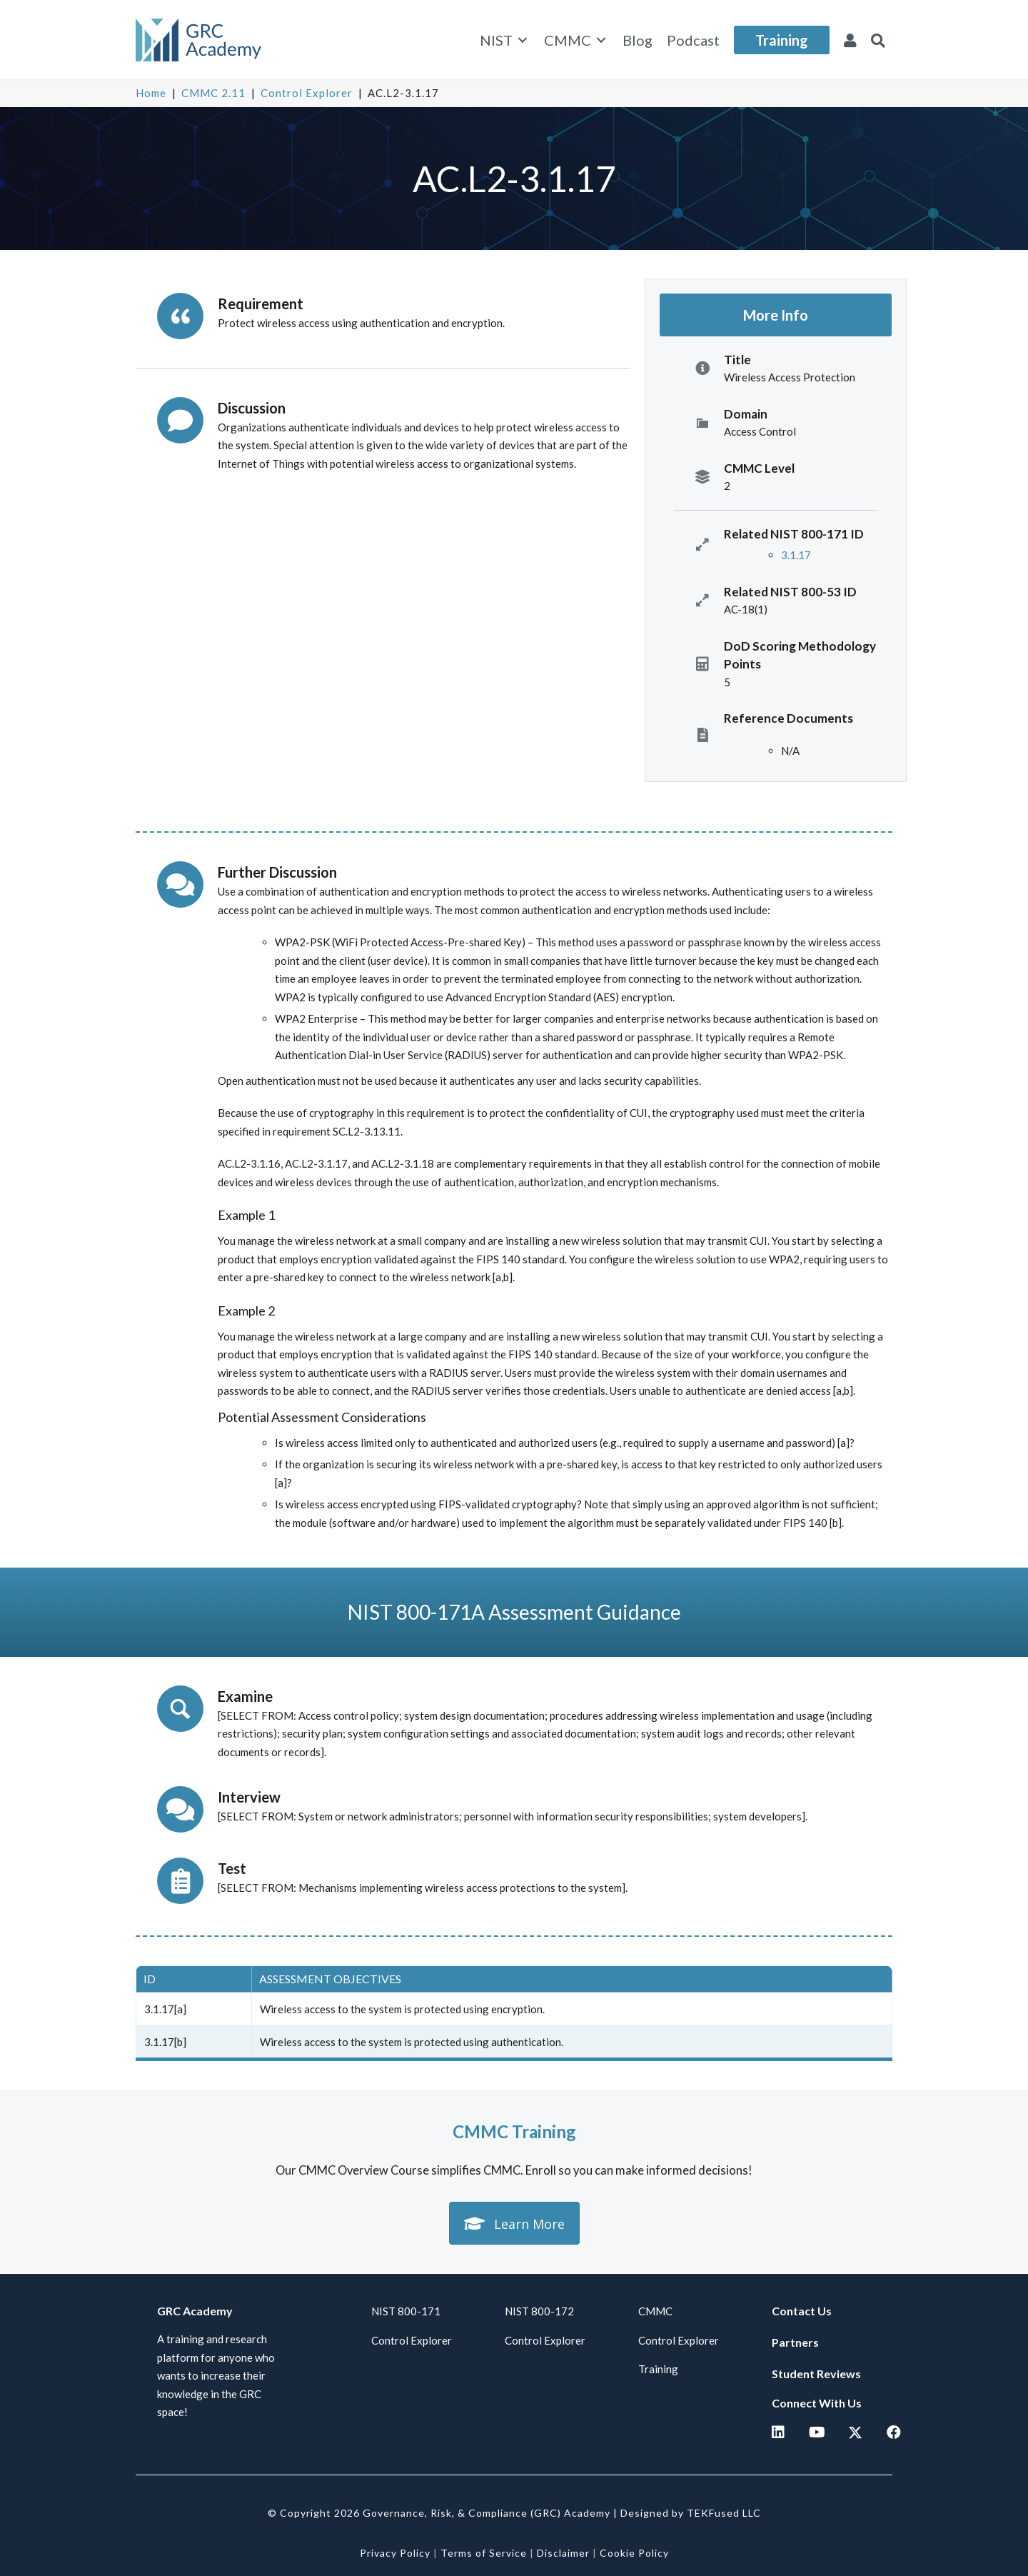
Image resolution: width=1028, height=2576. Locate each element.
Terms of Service (483, 2553)
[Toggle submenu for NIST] (522, 40)
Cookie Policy (634, 2553)
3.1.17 (796, 554)
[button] (878, 40)
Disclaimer (563, 2553)
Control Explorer (307, 92)
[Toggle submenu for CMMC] (601, 40)
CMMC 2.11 (213, 92)
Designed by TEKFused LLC (690, 2513)
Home (151, 92)
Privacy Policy (395, 2553)
